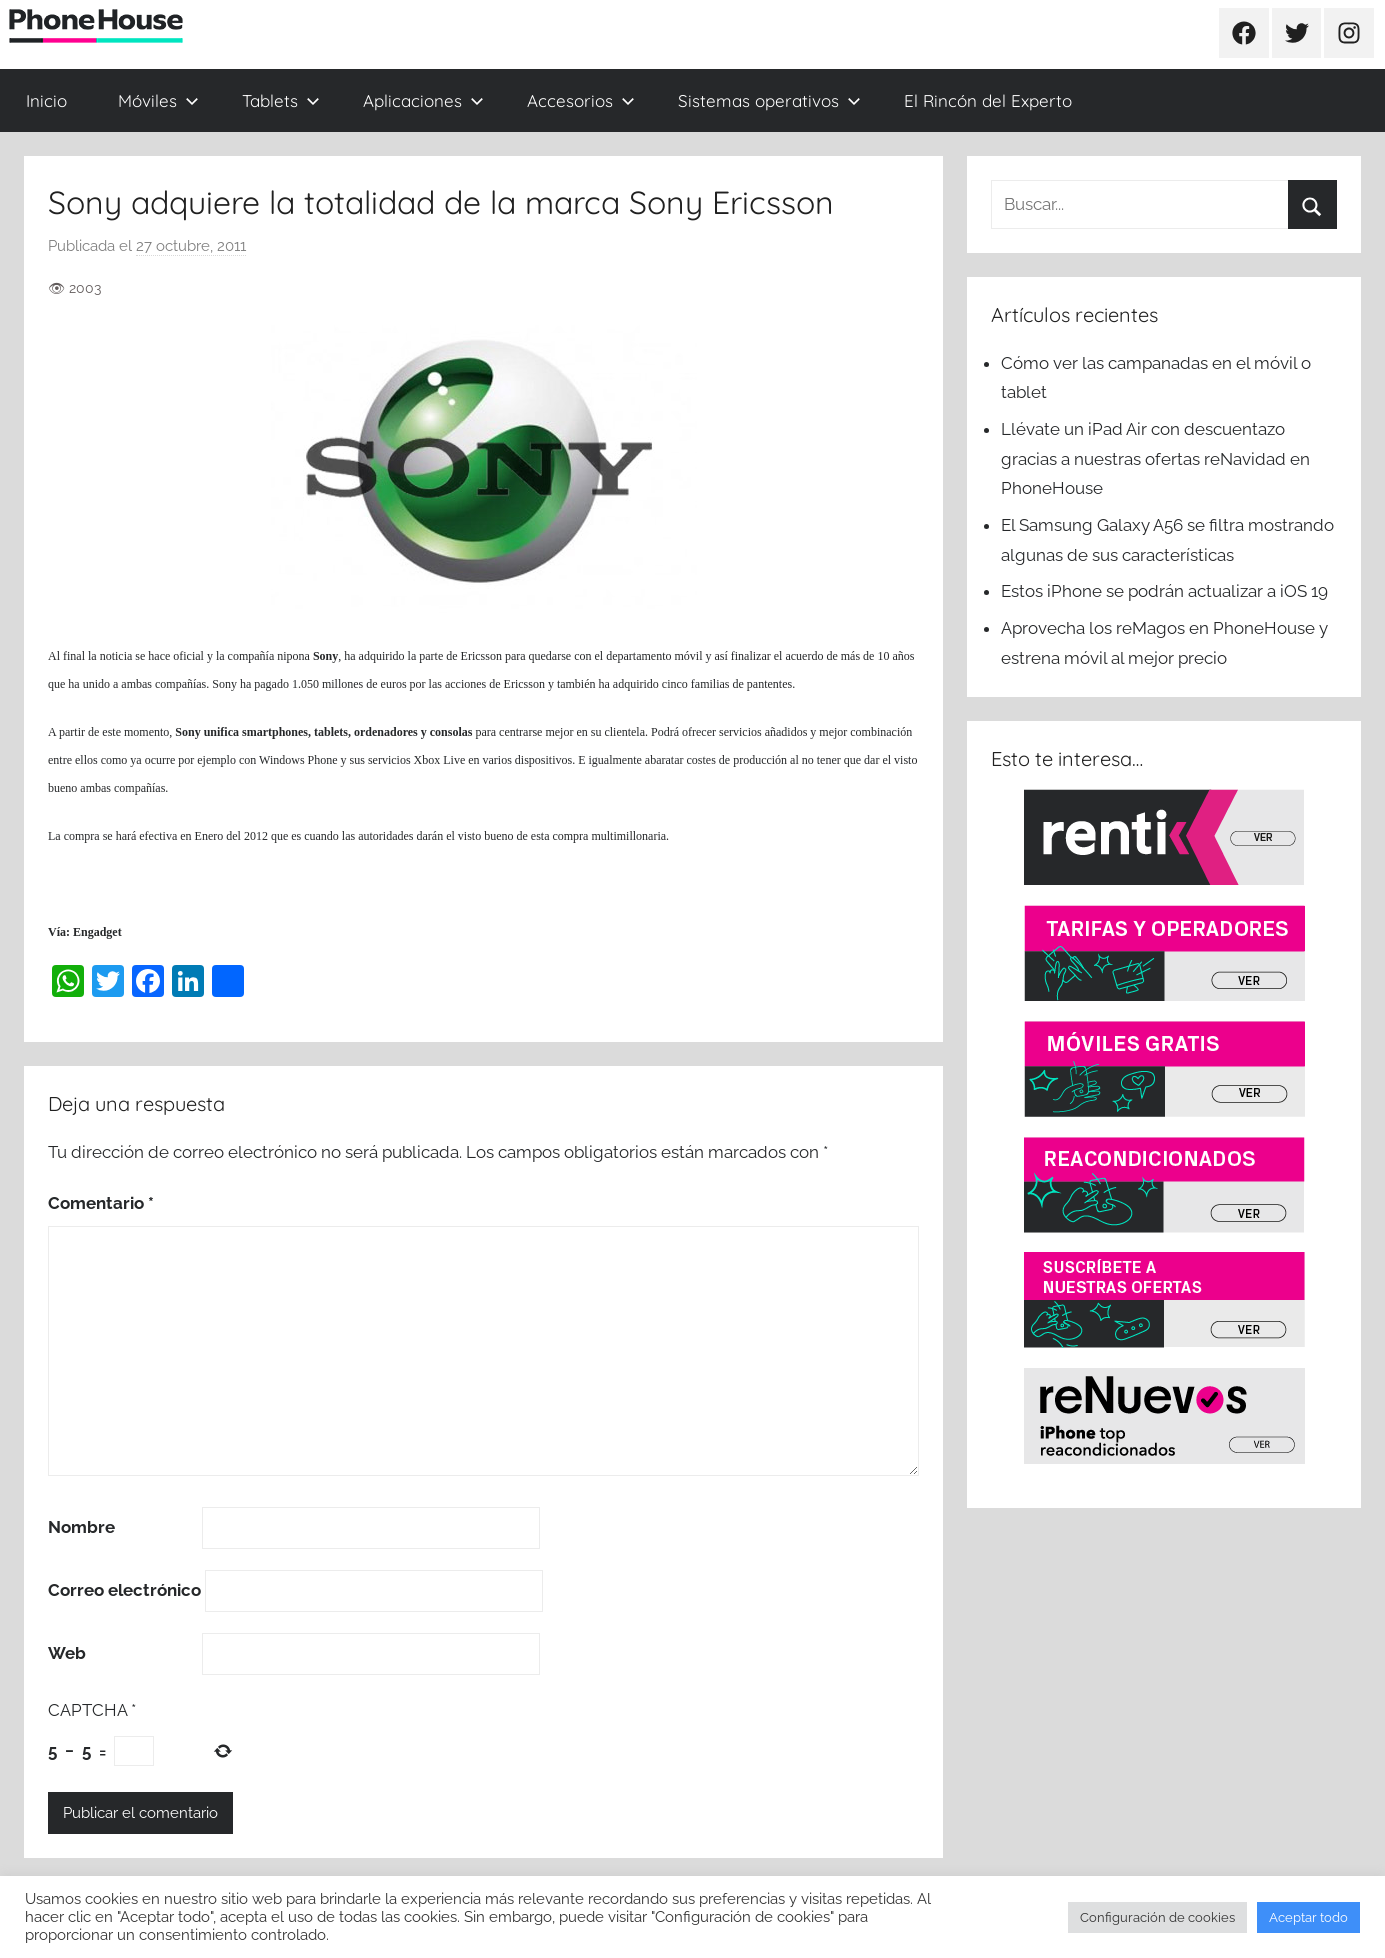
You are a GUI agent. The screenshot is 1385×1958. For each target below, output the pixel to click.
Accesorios (581, 100)
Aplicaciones (423, 100)
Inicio (46, 100)
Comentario (101, 1203)
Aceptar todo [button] (1308, 1917)
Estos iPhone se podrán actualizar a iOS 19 (1166, 591)
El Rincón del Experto (988, 100)
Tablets (281, 100)
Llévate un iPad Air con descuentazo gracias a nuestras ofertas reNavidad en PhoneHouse (1155, 459)
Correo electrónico (124, 1590)
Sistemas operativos (769, 100)
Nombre (81, 1527)
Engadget (97, 932)
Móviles (158, 100)
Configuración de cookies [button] (1157, 1917)
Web (67, 1653)
